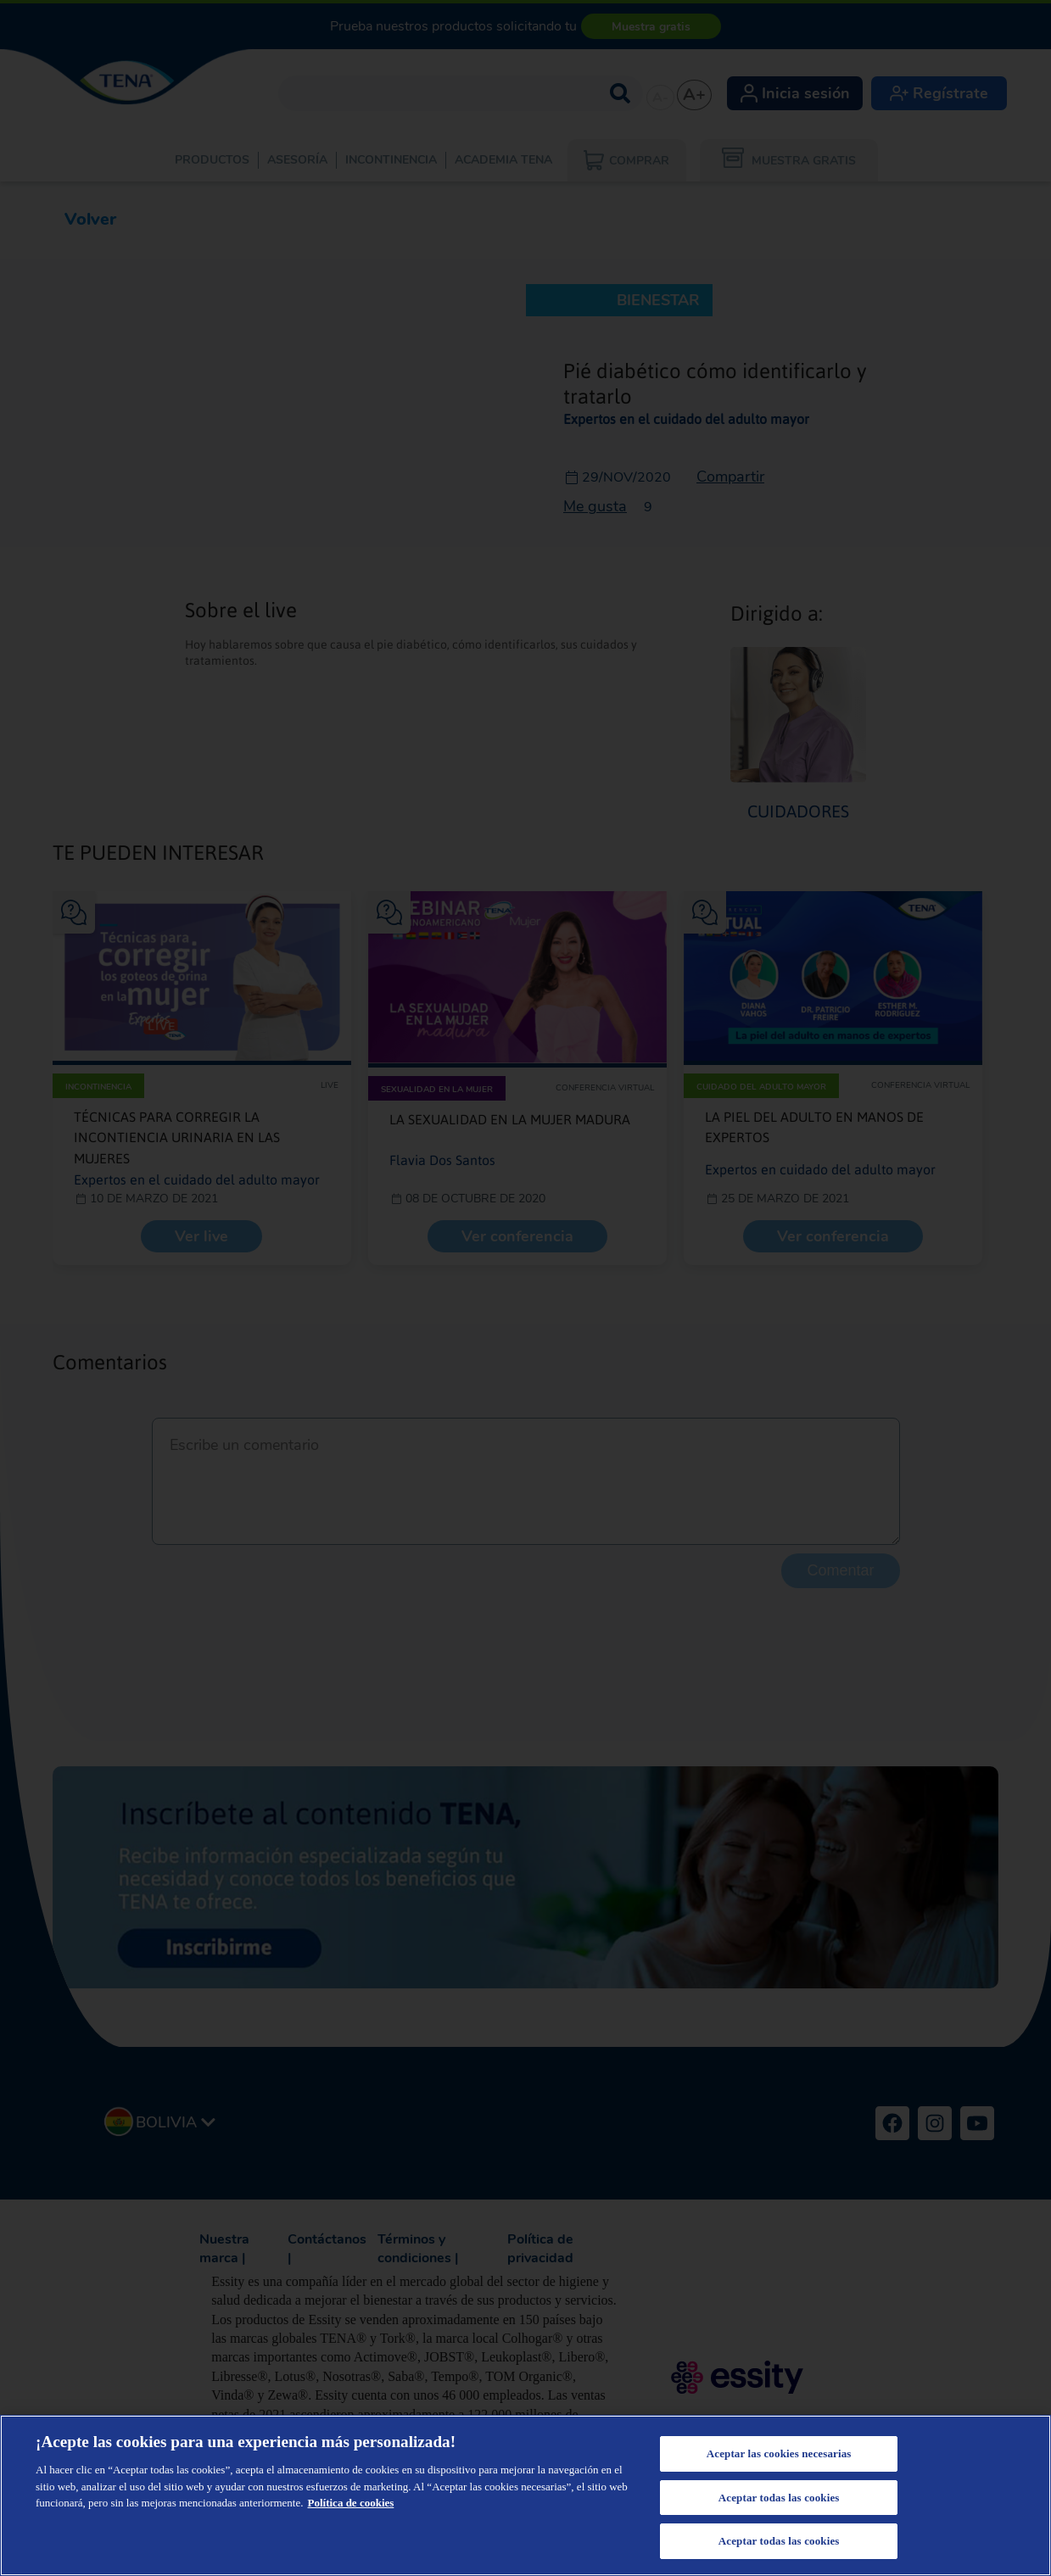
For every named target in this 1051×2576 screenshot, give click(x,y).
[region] (525, 2495)
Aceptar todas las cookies (779, 2497)
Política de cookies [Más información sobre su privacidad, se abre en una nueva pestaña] (351, 2502)
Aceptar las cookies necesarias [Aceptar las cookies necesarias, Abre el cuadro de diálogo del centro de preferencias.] (779, 2453)
